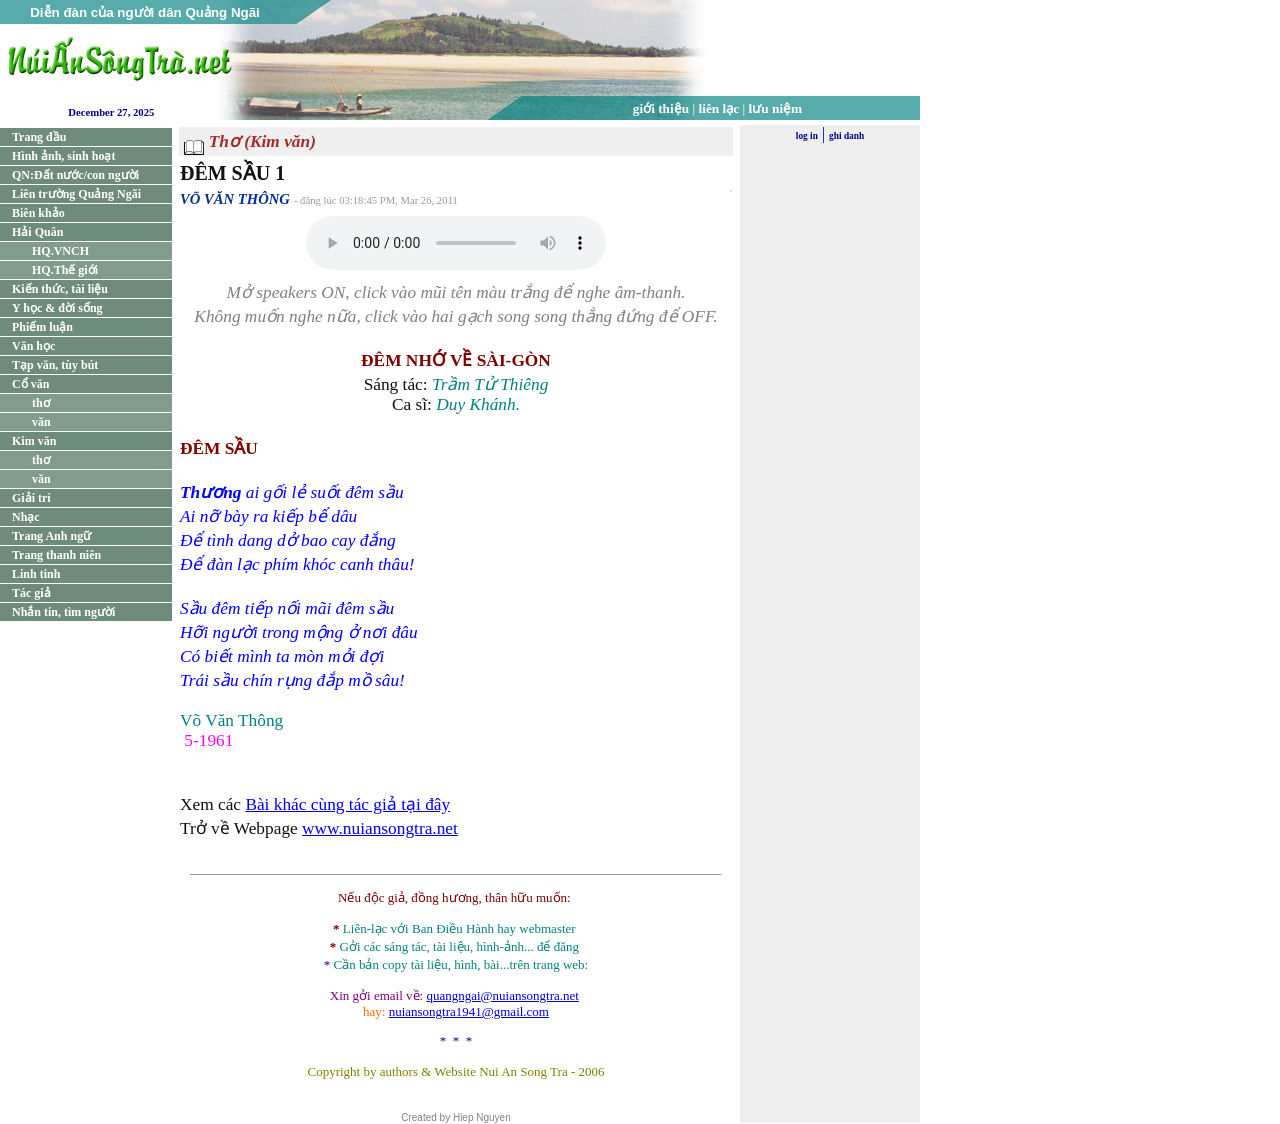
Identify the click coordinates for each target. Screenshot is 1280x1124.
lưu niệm (776, 108)
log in (807, 136)
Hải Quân (37, 232)
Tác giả (31, 593)
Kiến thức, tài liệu (60, 289)
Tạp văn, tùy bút (55, 365)
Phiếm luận (42, 327)
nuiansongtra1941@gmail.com (469, 1011)
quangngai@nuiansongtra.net (502, 995)
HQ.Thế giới (65, 270)
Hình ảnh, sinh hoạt (63, 156)
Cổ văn (30, 384)
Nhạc (26, 517)
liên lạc (719, 108)
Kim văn (34, 441)
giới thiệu (661, 108)
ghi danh (846, 136)
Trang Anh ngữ (51, 536)
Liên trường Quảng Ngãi (76, 194)
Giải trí (31, 498)
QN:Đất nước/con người (75, 175)
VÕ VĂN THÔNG (235, 199)
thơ (41, 403)
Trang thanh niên (56, 555)
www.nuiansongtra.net (380, 828)
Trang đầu (39, 137)
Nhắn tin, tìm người (63, 612)
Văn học (33, 346)
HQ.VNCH (60, 251)
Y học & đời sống (57, 308)
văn (41, 422)
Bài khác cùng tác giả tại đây (347, 804)
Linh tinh (36, 574)
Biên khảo (38, 213)
